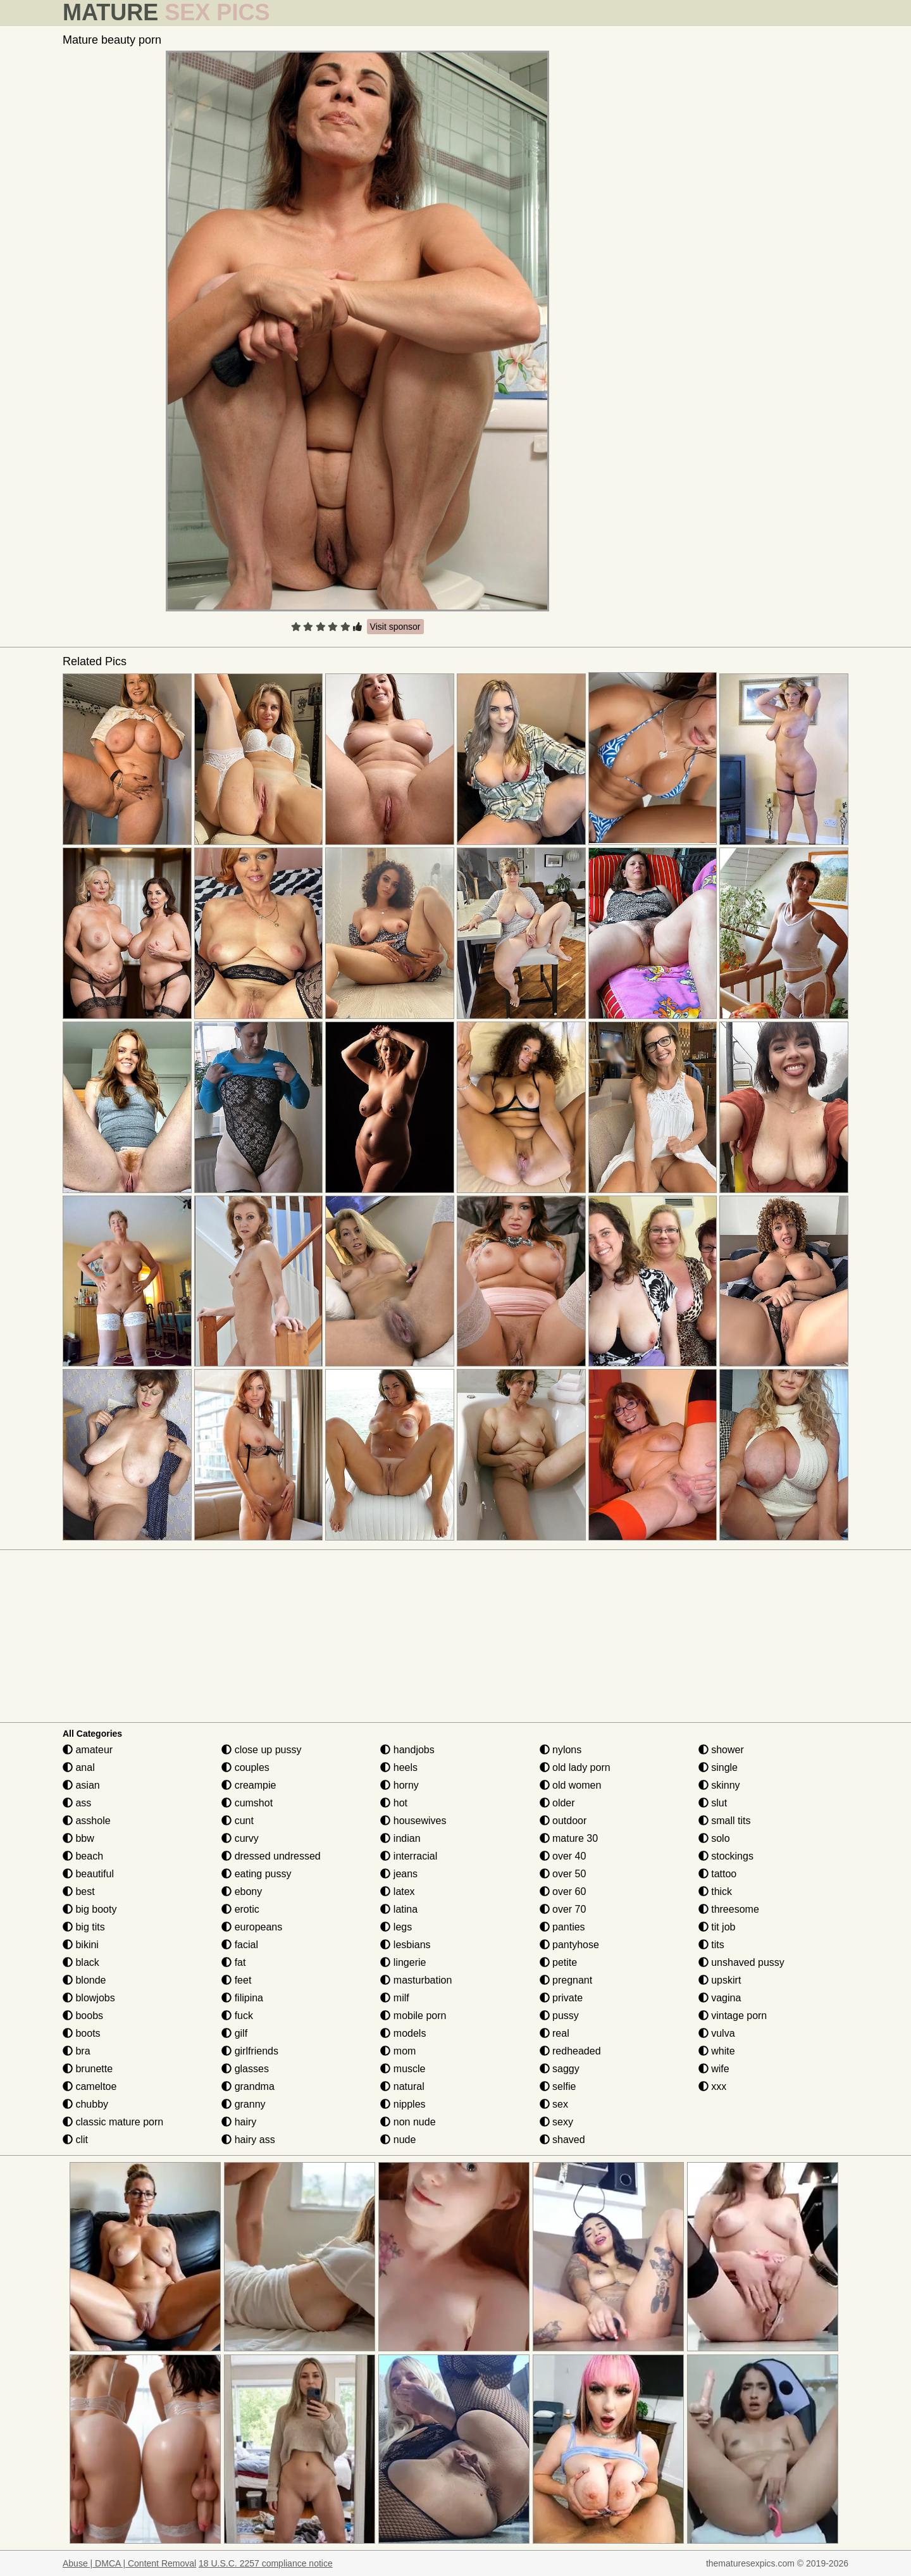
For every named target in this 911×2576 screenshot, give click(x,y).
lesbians (405, 1944)
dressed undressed (271, 1856)
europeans (251, 1927)
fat (233, 1962)
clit (75, 2139)
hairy (238, 2121)
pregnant (566, 1980)
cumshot (247, 1803)
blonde (84, 1980)
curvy (240, 1838)
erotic (240, 1909)
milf (394, 1997)
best (79, 1891)
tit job (717, 1927)
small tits (724, 1820)
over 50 (563, 1873)
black (81, 1962)
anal (79, 1767)
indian (400, 1838)
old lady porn (575, 1767)
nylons (561, 1749)
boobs (83, 2015)
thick (715, 1891)
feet (236, 1980)
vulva (716, 2033)
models (403, 2033)
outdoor (563, 1820)
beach (83, 1856)
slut (712, 1803)
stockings (725, 1856)
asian (81, 1785)
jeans (399, 1873)
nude (398, 2139)
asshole (87, 1820)
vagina (719, 1997)
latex (397, 1891)
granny (243, 2104)
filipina (242, 1997)
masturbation (416, 1980)
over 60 (563, 1891)
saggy (559, 2068)
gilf (234, 2033)
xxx (712, 2086)
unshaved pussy (741, 1962)
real (554, 2033)
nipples (402, 2104)
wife (713, 2068)
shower (721, 1749)
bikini (81, 1944)
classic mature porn (113, 2121)
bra (76, 2051)
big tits (84, 1927)
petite (559, 1962)
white (716, 2051)
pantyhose (569, 1944)
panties (562, 1927)
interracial (408, 1856)
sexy (556, 2121)
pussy (559, 2015)
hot (393, 1803)
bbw (78, 1838)
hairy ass (248, 2139)
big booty (89, 1909)
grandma (248, 2086)
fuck (237, 2015)
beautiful (88, 1873)
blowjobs (89, 1997)
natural (402, 2086)
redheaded (570, 2051)
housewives (413, 1820)
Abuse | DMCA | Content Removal (129, 2563)
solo (714, 1838)
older (557, 1803)
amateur (88, 1749)
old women (571, 1785)
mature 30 (569, 1838)
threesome (728, 1909)
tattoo (717, 1873)
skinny (719, 1785)
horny (399, 1785)
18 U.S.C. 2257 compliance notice (266, 2563)
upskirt (719, 1980)
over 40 (563, 1856)
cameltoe (89, 2086)
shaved (562, 2139)
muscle (402, 2068)
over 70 (563, 1909)
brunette (88, 2068)
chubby (85, 2104)
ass (77, 1803)
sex (554, 2104)
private (561, 1997)
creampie (248, 1785)
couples (245, 1767)
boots (82, 2033)
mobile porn (413, 2015)
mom (398, 2051)
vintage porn (732, 2015)
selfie (558, 2086)
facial (239, 1944)
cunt (237, 1820)
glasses (245, 2068)
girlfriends (249, 2051)
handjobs (407, 1749)
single (718, 1767)
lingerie (403, 1962)
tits (711, 1944)
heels (399, 1767)
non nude (407, 2121)
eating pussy (256, 1873)
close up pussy (261, 1749)
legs (396, 1927)
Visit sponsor (395, 627)
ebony (241, 1891)
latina (399, 1909)
